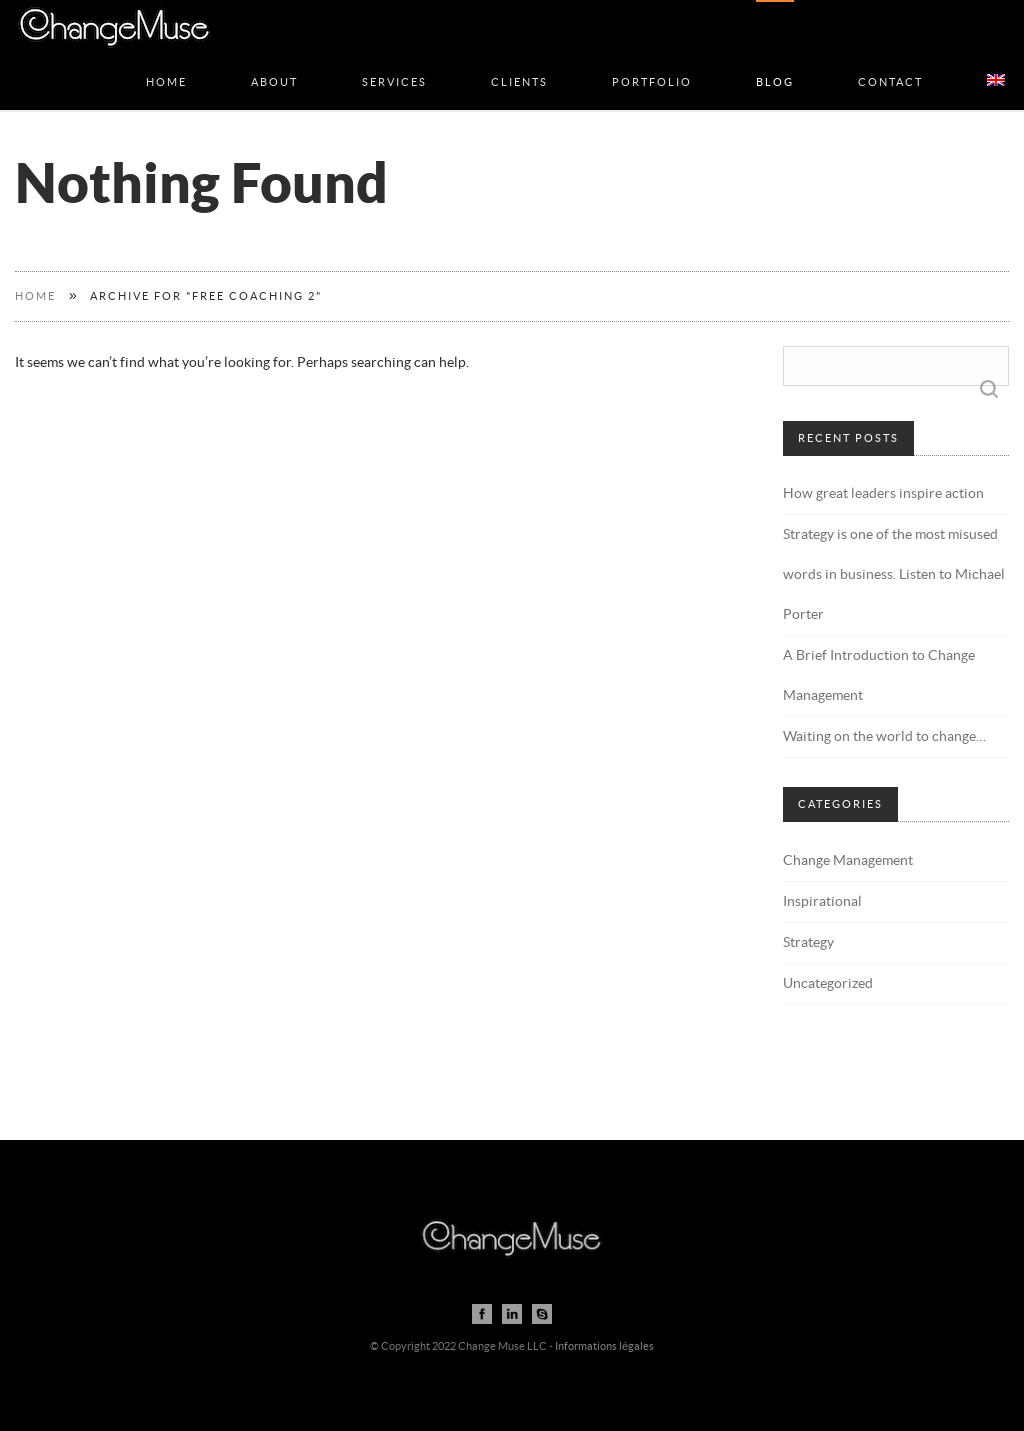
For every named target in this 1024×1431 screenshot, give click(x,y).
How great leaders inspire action (883, 494)
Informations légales (604, 1346)
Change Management (848, 861)
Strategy (808, 943)
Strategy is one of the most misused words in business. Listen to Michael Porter (894, 575)
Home (166, 62)
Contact (890, 62)
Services (394, 62)
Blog (775, 62)
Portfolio (652, 62)
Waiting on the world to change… (884, 737)
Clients (519, 62)
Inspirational (822, 902)
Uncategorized (828, 984)
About (274, 62)
